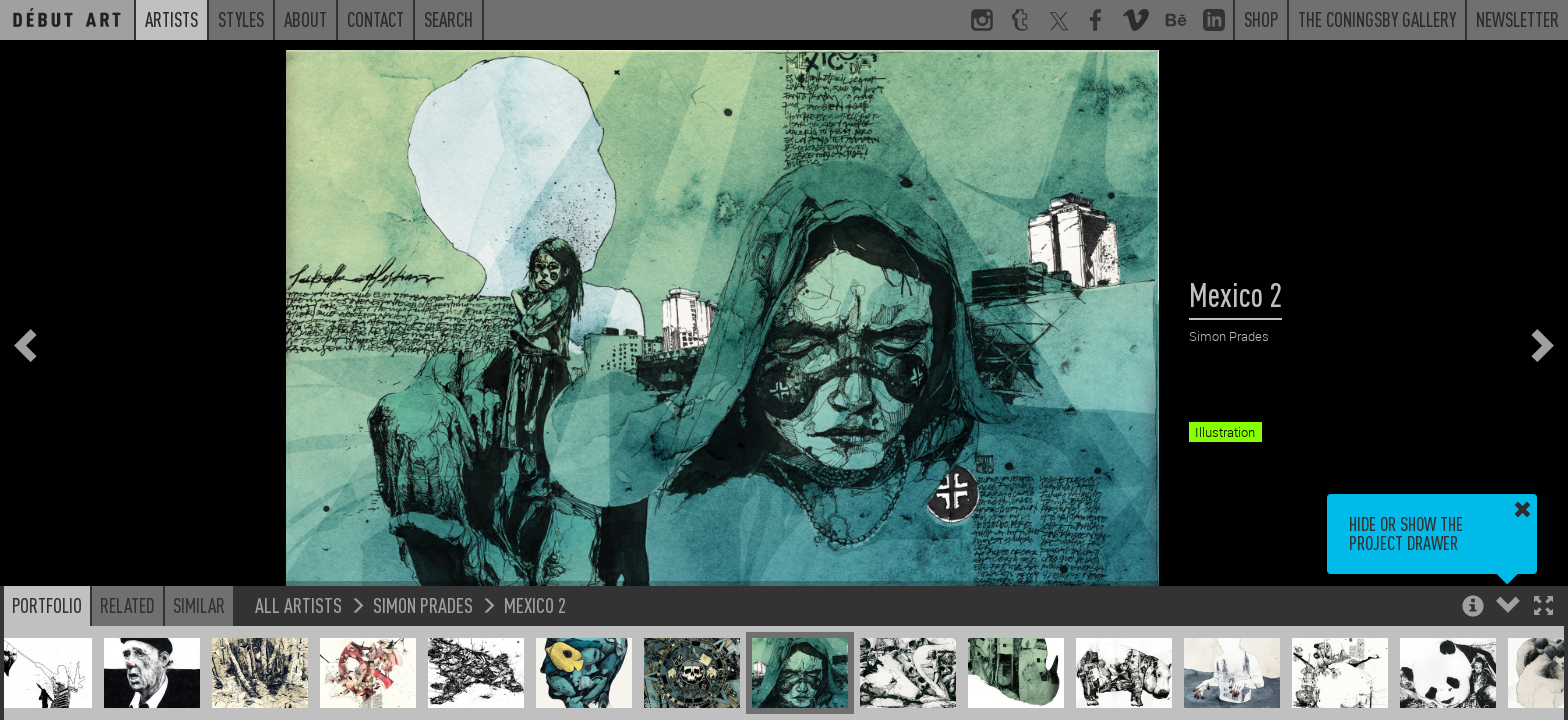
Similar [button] (199, 605)
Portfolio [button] (47, 605)
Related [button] (127, 605)
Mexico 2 (535, 604)
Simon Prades (423, 604)
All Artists (298, 604)
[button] (1543, 607)
